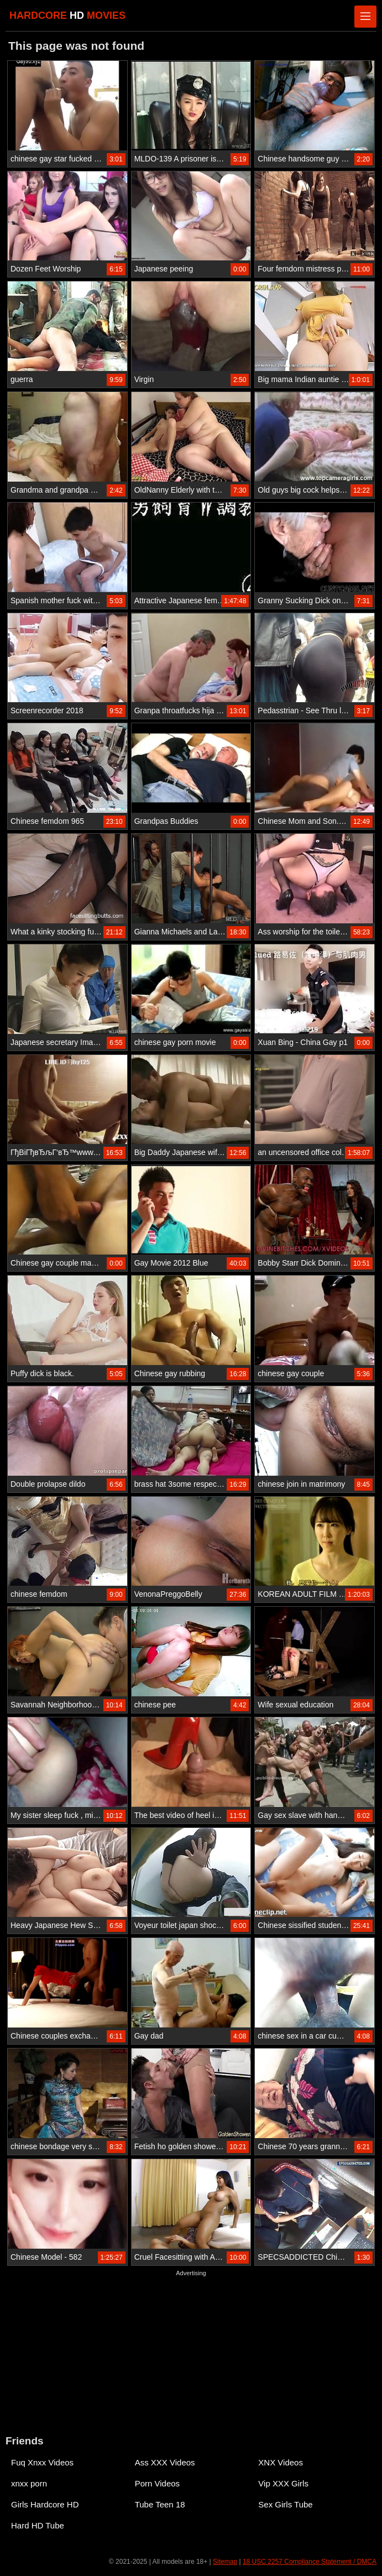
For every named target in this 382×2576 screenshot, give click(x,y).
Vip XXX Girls (283, 2483)
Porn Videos (157, 2483)
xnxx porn (29, 2483)
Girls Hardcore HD (45, 2504)
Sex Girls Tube (285, 2504)
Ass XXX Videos (165, 2462)
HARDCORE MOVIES (67, 15)
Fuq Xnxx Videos (42, 2462)
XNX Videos (280, 2462)
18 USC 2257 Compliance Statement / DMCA (309, 2561)
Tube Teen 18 (160, 2504)
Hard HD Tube (37, 2525)
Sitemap (225, 2561)
